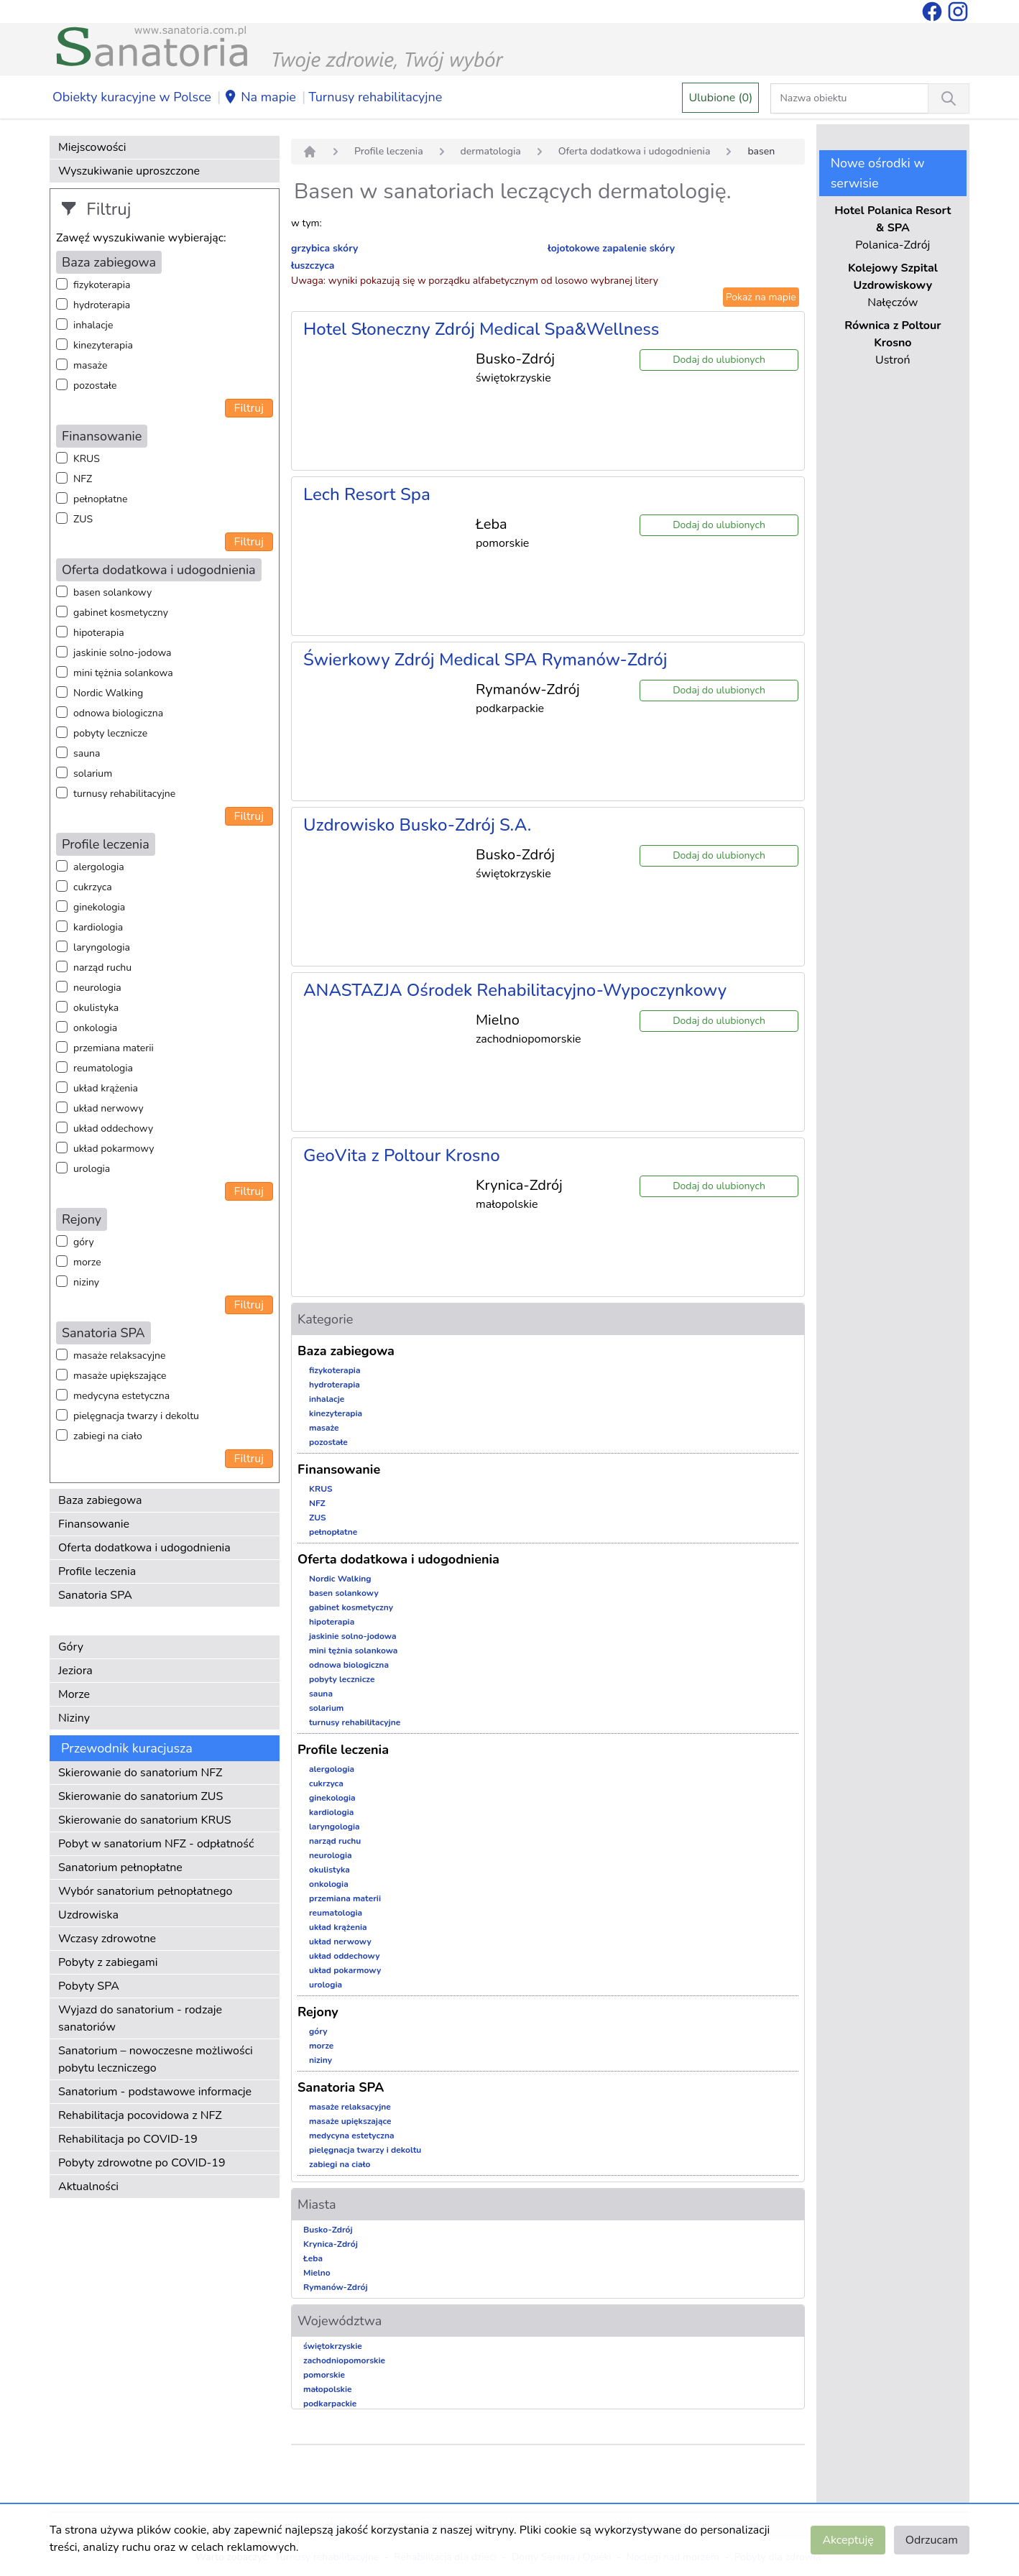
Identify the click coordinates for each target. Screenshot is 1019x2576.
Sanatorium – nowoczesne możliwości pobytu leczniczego (155, 2059)
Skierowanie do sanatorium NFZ (140, 1773)
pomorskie (324, 2375)
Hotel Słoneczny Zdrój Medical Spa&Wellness (481, 329)
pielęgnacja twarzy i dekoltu (136, 1416)
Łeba (313, 2258)
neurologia (97, 987)
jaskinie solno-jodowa (122, 653)
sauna (86, 753)
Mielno (317, 2273)
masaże (90, 365)
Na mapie (259, 97)
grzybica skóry (324, 248)
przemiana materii (113, 1048)
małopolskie (327, 2389)
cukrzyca (92, 887)
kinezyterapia (103, 345)
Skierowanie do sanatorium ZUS (140, 1796)
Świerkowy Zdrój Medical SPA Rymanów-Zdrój (485, 659)
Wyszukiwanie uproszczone (129, 171)
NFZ (82, 479)
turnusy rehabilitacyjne (124, 793)
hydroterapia (101, 305)
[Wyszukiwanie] (948, 98)
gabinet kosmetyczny (120, 612)
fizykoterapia (101, 285)
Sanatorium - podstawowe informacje (155, 2092)
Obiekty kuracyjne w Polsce (131, 97)
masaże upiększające (120, 1375)
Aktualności (88, 2186)
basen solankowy (112, 592)
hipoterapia (98, 633)
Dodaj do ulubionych (719, 359)
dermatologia (491, 151)
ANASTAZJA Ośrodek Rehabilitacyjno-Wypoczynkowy (515, 990)
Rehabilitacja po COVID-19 (128, 2139)
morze (87, 1262)
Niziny (74, 1718)
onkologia (95, 1028)
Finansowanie (93, 1524)
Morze (74, 1694)
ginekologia (99, 907)
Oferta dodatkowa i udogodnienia (144, 1548)
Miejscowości (92, 147)
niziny (86, 1282)
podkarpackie (329, 2403)
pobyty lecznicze (110, 733)
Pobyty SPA (88, 1986)
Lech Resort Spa (366, 494)
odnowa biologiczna (118, 713)
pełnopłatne (100, 499)
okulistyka (96, 1008)
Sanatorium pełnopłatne (120, 1867)
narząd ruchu (102, 967)
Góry (70, 1647)
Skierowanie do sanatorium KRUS (144, 1820)
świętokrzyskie (332, 2346)
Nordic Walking (108, 693)
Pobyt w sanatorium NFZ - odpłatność (156, 1844)
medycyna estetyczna (121, 1396)
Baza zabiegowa (100, 1500)
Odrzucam (931, 2540)
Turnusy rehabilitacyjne (375, 97)
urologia (91, 1169)
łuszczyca (312, 265)
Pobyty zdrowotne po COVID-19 (142, 2163)
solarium (92, 773)
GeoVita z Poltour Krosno (401, 1155)
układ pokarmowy (113, 1148)
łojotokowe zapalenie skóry (611, 248)
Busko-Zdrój (328, 2229)
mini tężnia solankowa (123, 673)
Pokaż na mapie (761, 297)
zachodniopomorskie (344, 2360)
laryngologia (101, 947)
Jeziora (75, 1671)
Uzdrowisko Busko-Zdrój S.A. (417, 824)
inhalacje (93, 325)
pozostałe (95, 385)
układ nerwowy (108, 1108)
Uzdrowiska (88, 1915)
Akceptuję (847, 2540)
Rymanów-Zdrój (335, 2287)
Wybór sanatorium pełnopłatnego (145, 1891)
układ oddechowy (113, 1128)
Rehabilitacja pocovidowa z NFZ (140, 2115)
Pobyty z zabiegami (107, 1962)
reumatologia (103, 1068)
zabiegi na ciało (107, 1436)
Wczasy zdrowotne (107, 1939)
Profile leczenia (97, 1571)
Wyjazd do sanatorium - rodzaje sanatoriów (140, 2018)
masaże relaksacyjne (119, 1355)
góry (83, 1242)
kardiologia (98, 927)
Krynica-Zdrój (330, 2244)
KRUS (86, 459)
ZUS (83, 519)
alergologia (98, 867)
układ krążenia (105, 1088)
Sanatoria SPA (95, 1595)
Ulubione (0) (720, 98)
